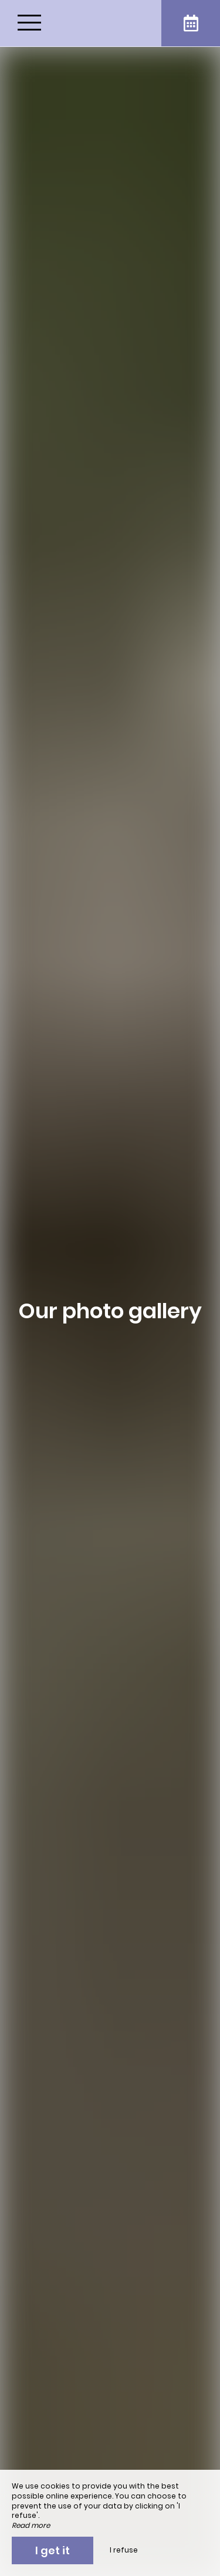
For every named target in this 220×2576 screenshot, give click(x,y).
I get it (52, 2550)
